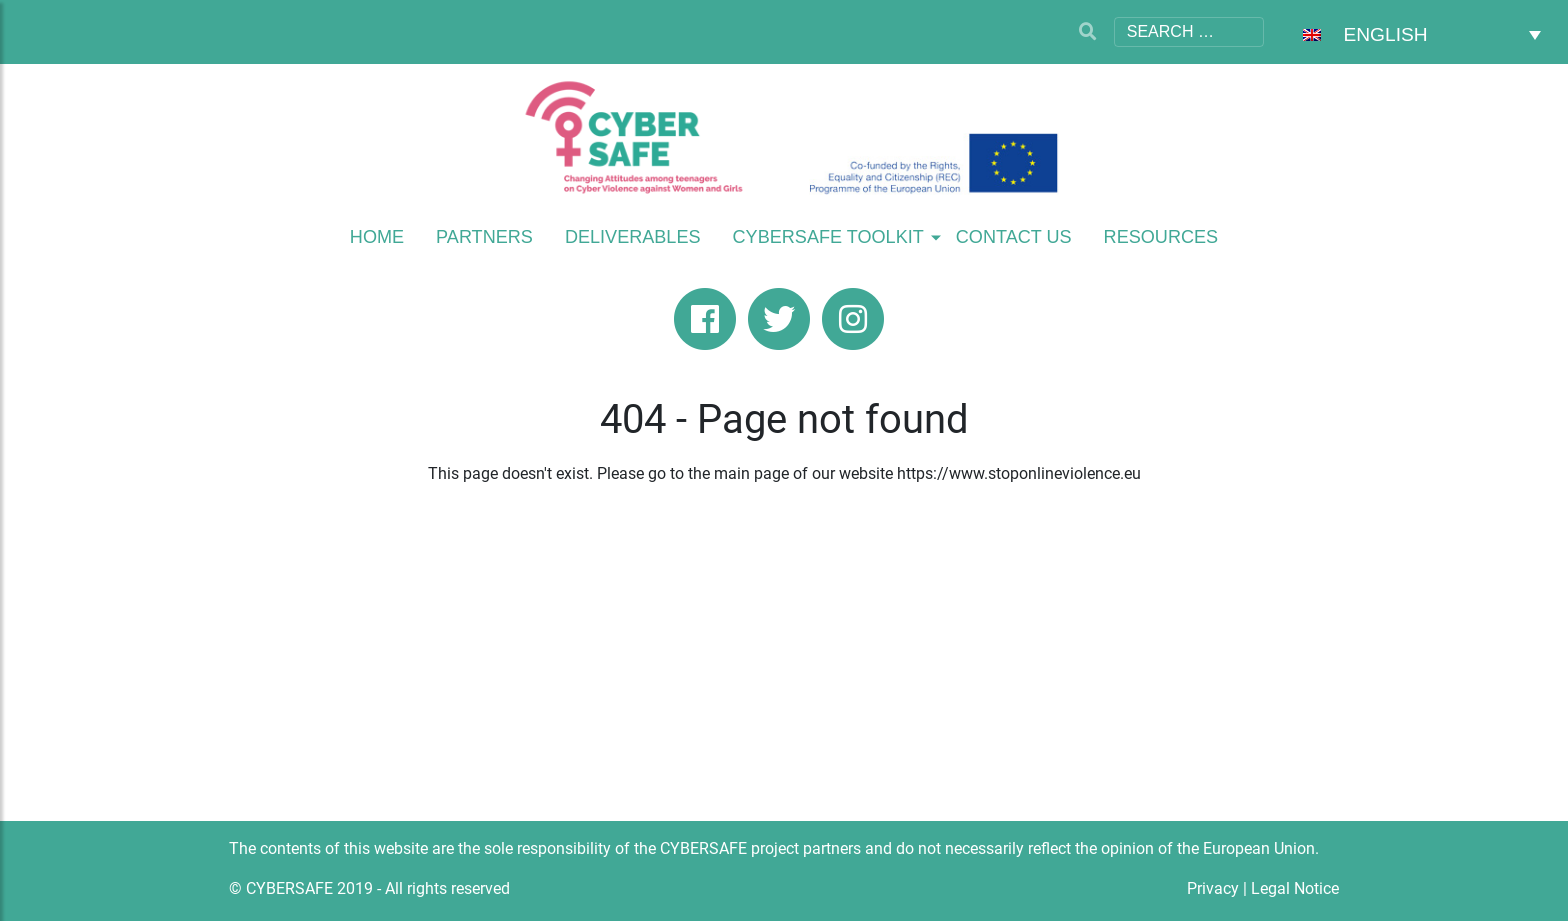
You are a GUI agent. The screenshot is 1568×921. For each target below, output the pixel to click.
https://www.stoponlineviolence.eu (1019, 473)
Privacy (1213, 888)
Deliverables (633, 237)
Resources (1161, 237)
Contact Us (1014, 237)
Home (377, 237)
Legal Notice (1295, 888)
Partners (484, 237)
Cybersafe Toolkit (828, 237)
